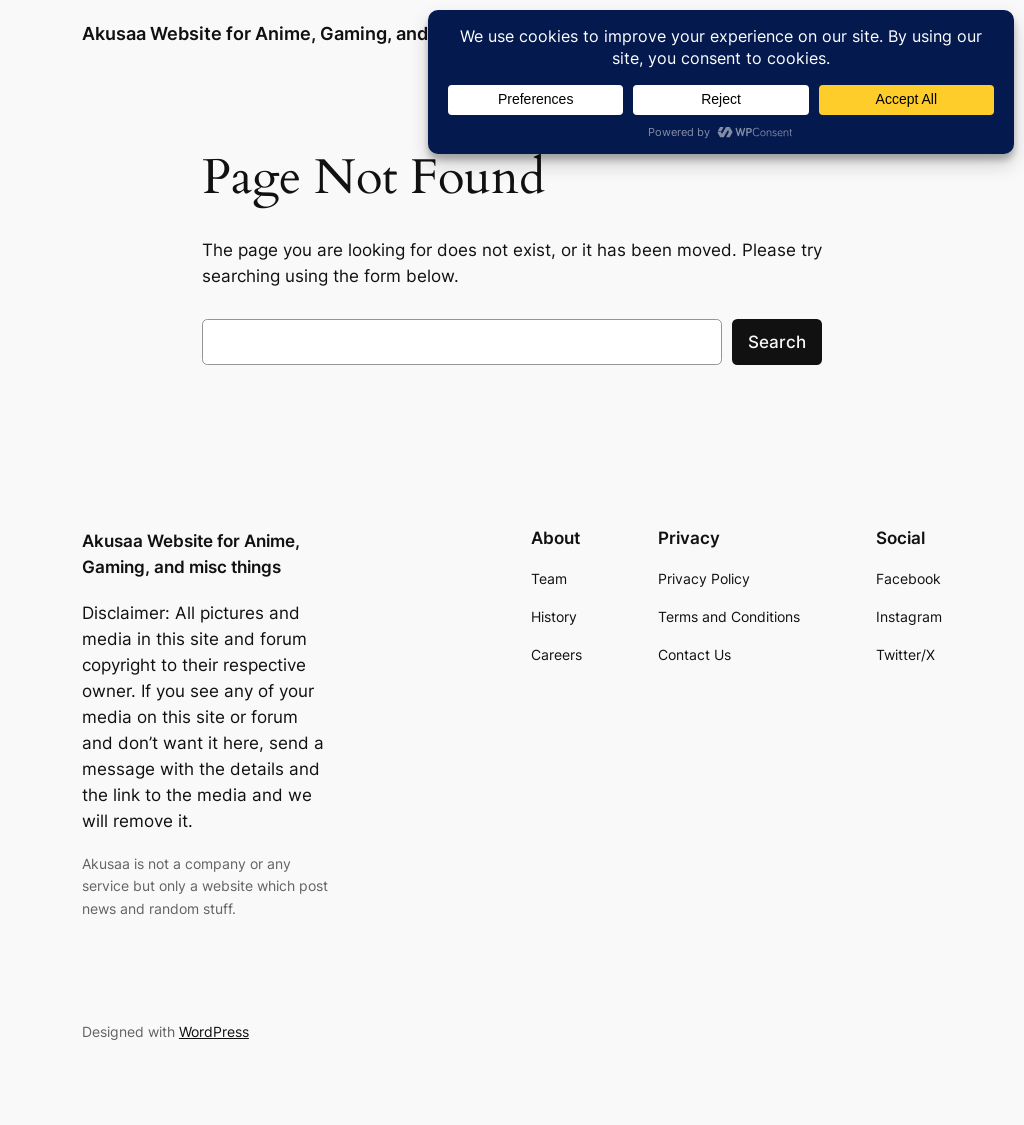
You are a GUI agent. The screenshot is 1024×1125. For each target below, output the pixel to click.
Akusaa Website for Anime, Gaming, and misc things (307, 33)
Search (777, 342)
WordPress (214, 1031)
